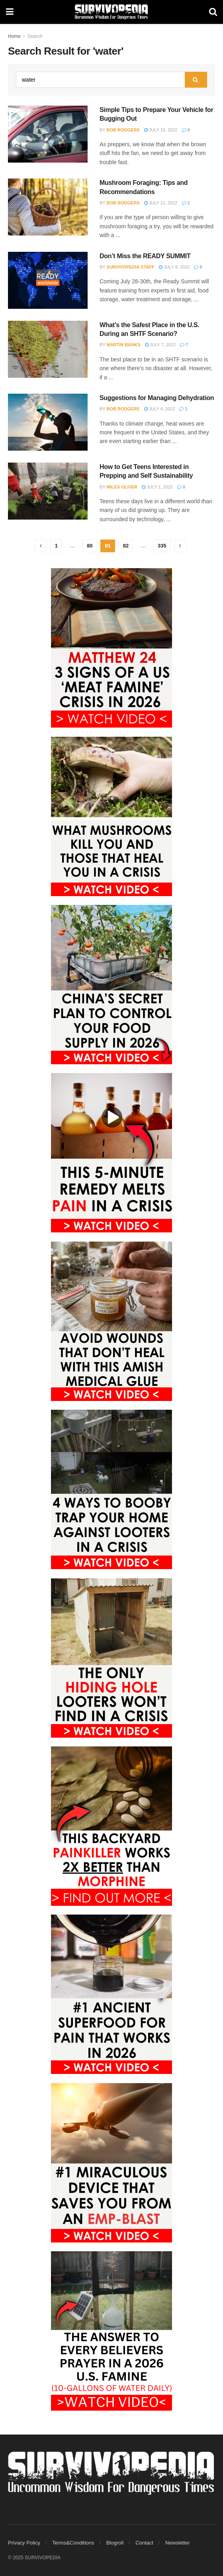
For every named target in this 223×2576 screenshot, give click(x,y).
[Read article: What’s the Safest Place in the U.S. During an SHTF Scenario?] (48, 349)
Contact (144, 2543)
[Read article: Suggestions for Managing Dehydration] (48, 422)
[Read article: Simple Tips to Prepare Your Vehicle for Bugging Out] (48, 134)
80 (89, 546)
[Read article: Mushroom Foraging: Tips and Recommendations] (48, 207)
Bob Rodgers (123, 130)
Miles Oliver (122, 487)
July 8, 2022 (174, 267)
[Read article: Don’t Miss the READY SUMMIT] (48, 280)
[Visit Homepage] (111, 12)
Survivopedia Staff (131, 267)
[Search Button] (213, 12)
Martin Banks (124, 344)
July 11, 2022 (161, 202)
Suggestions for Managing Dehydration (157, 397)
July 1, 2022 (157, 487)
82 (126, 546)
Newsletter (177, 2543)
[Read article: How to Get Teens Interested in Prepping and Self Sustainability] (48, 491)
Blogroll (114, 2543)
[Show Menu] (10, 12)
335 (162, 546)
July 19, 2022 (161, 130)
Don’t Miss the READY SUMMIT (145, 256)
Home (14, 36)
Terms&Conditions (73, 2543)
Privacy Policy (24, 2543)
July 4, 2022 (159, 408)
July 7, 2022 (160, 344)
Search (35, 36)
